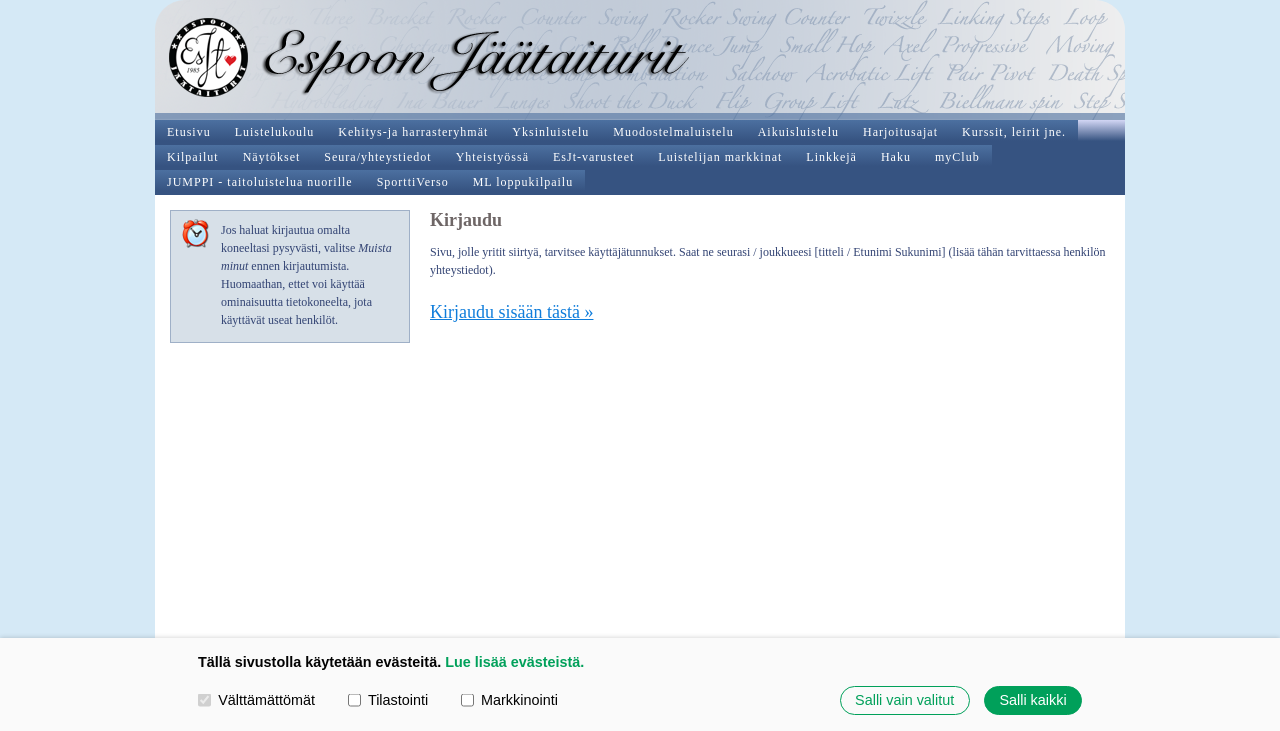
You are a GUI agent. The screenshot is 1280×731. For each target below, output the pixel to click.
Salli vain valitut (904, 700)
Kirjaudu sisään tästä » (511, 312)
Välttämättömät (256, 700)
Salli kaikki (1032, 700)
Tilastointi (388, 700)
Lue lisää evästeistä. (514, 662)
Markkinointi (509, 700)
